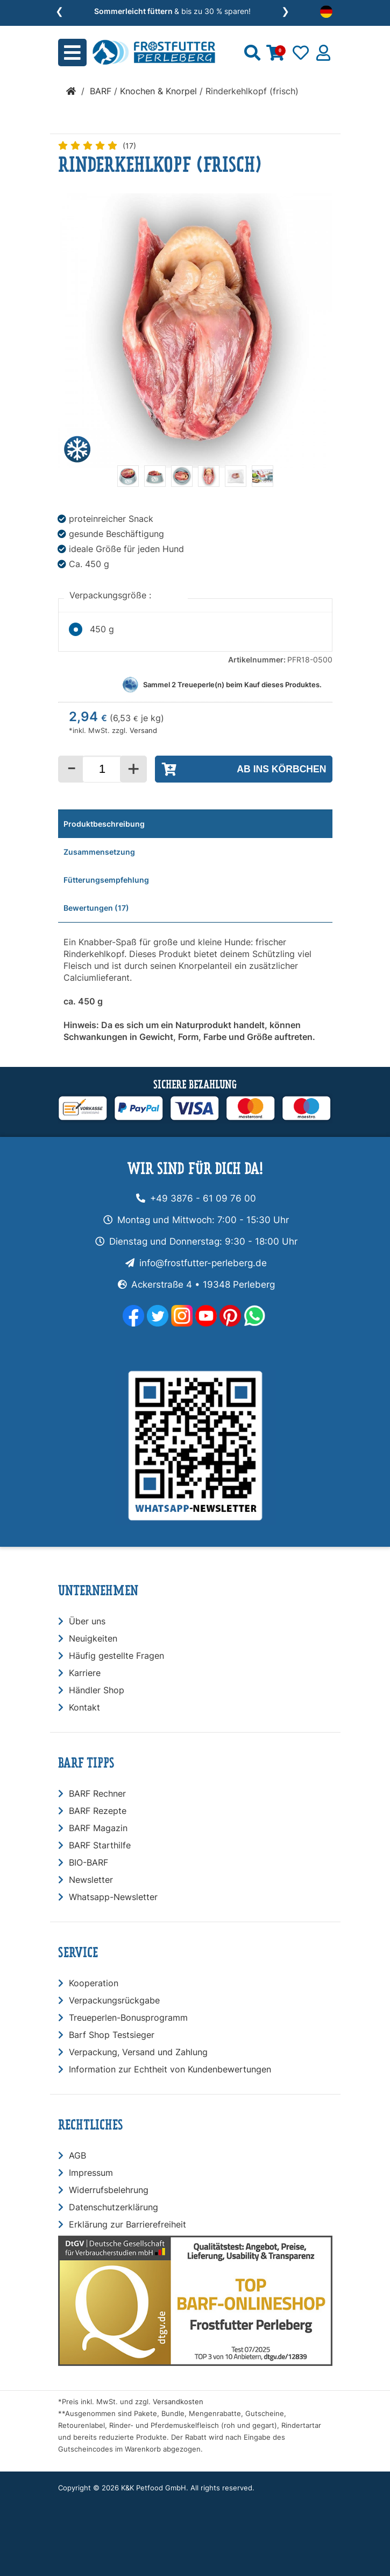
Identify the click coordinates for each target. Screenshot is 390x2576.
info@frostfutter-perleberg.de (203, 1263)
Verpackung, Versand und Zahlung (138, 2052)
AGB (77, 2155)
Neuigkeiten (93, 1638)
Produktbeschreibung (104, 823)
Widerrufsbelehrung (108, 2189)
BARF (100, 91)
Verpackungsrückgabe (114, 2000)
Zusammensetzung (99, 851)
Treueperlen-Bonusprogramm (128, 2017)
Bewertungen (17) (96, 907)
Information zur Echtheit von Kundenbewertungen (170, 2069)
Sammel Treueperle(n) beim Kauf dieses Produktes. (232, 685)
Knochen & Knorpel (158, 91)
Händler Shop (96, 1690)
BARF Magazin (98, 1828)
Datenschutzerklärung (113, 2207)
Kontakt (84, 1707)
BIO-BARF (88, 1862)
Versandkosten (178, 2402)
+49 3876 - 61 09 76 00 (203, 1198)
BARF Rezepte (97, 1810)
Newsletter (91, 1879)
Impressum (91, 2172)
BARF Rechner (97, 1793)
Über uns (87, 1621)
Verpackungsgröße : (111, 595)
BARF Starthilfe (100, 1845)
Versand (143, 731)
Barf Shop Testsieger (111, 2034)
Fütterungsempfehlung (106, 879)
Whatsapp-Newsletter (113, 1896)
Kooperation (93, 1983)
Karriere (85, 1672)
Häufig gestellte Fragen (116, 1655)
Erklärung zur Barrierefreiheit (127, 2224)
